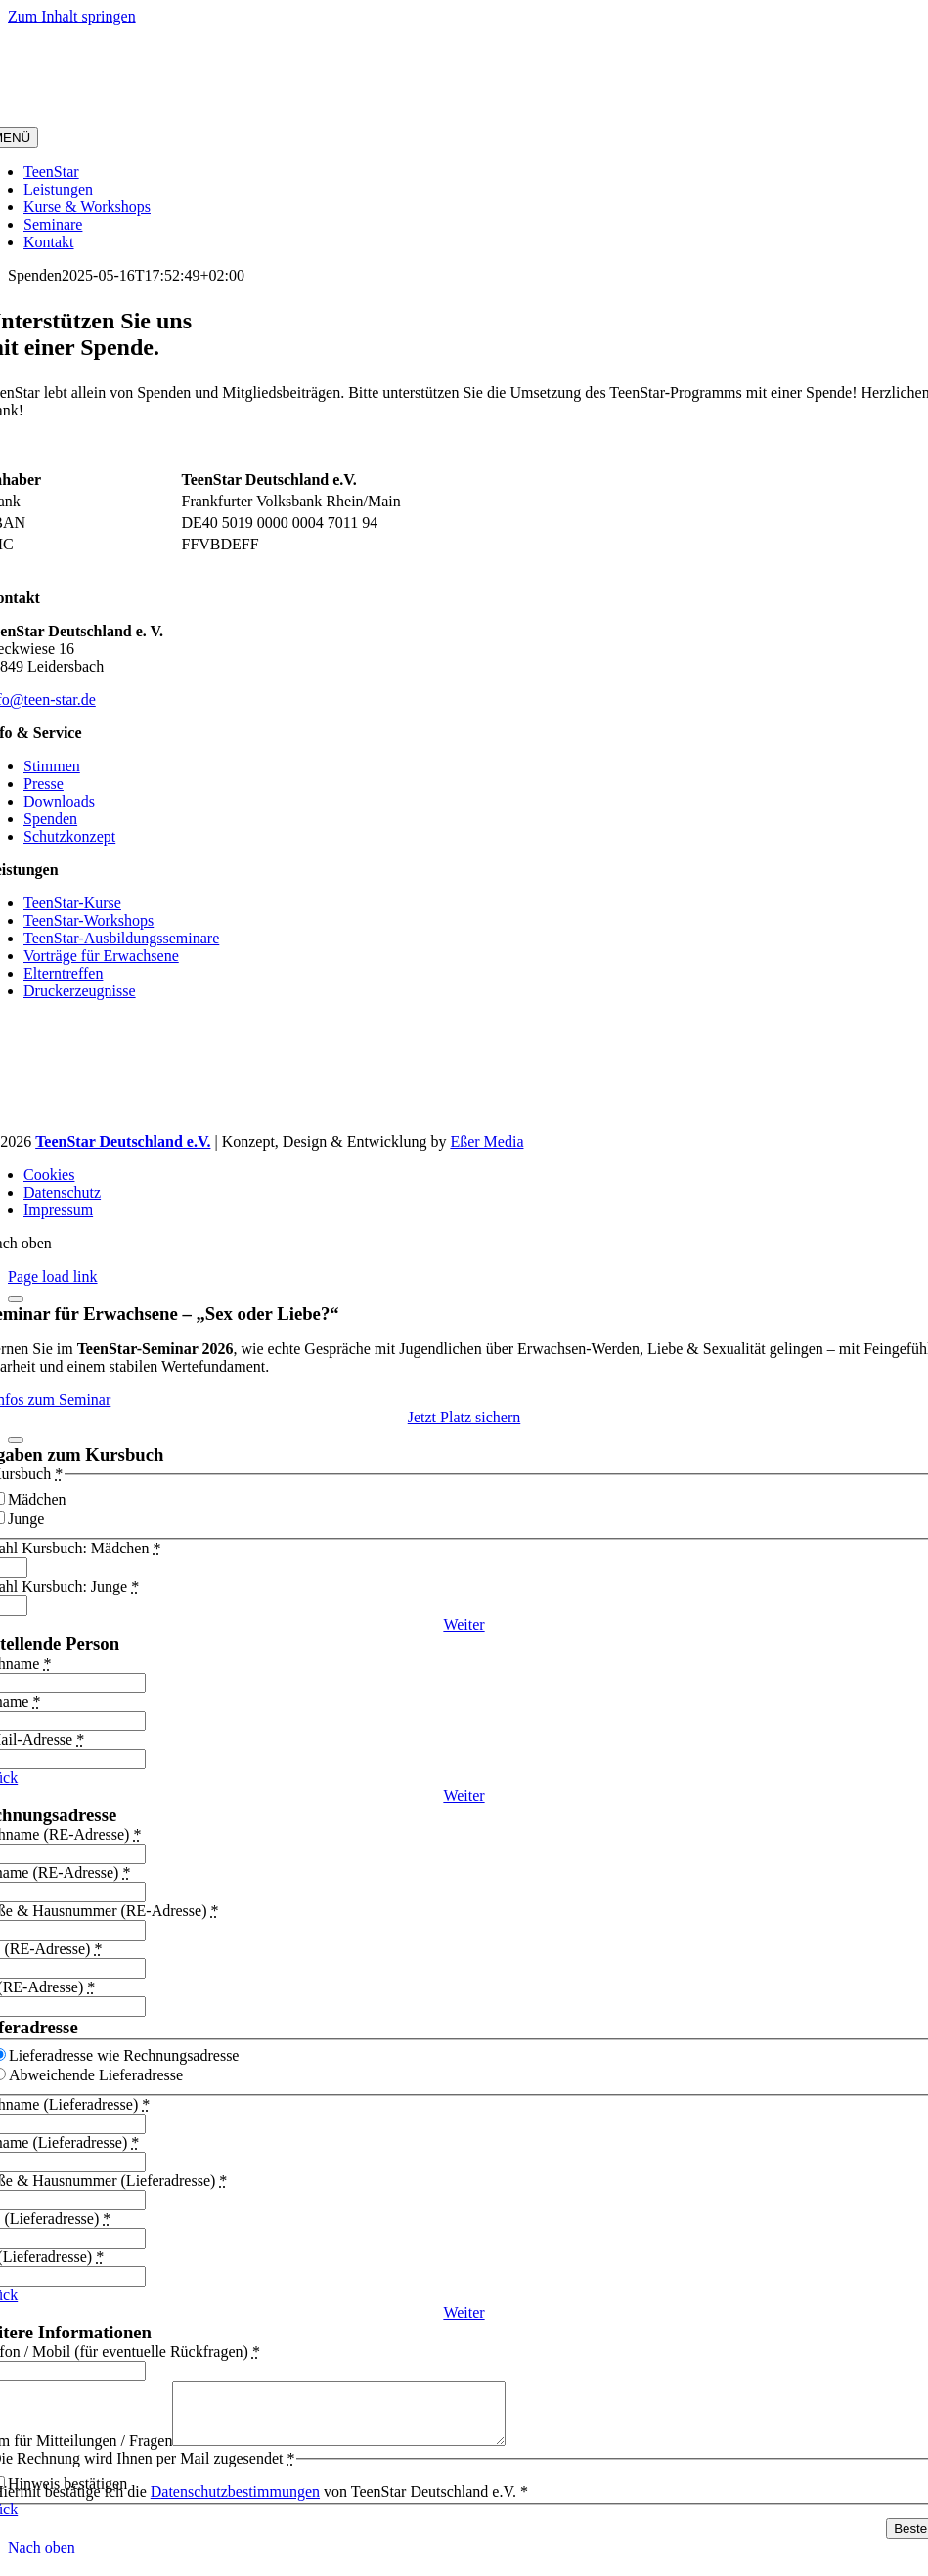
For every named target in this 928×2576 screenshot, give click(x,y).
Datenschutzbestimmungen (235, 2503)
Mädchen (37, 1499)
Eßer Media (486, 1141)
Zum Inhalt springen (72, 16)
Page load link (53, 1276)
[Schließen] (15, 1299)
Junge (26, 1518)
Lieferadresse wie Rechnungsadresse (124, 2055)
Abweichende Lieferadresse (96, 2075)
